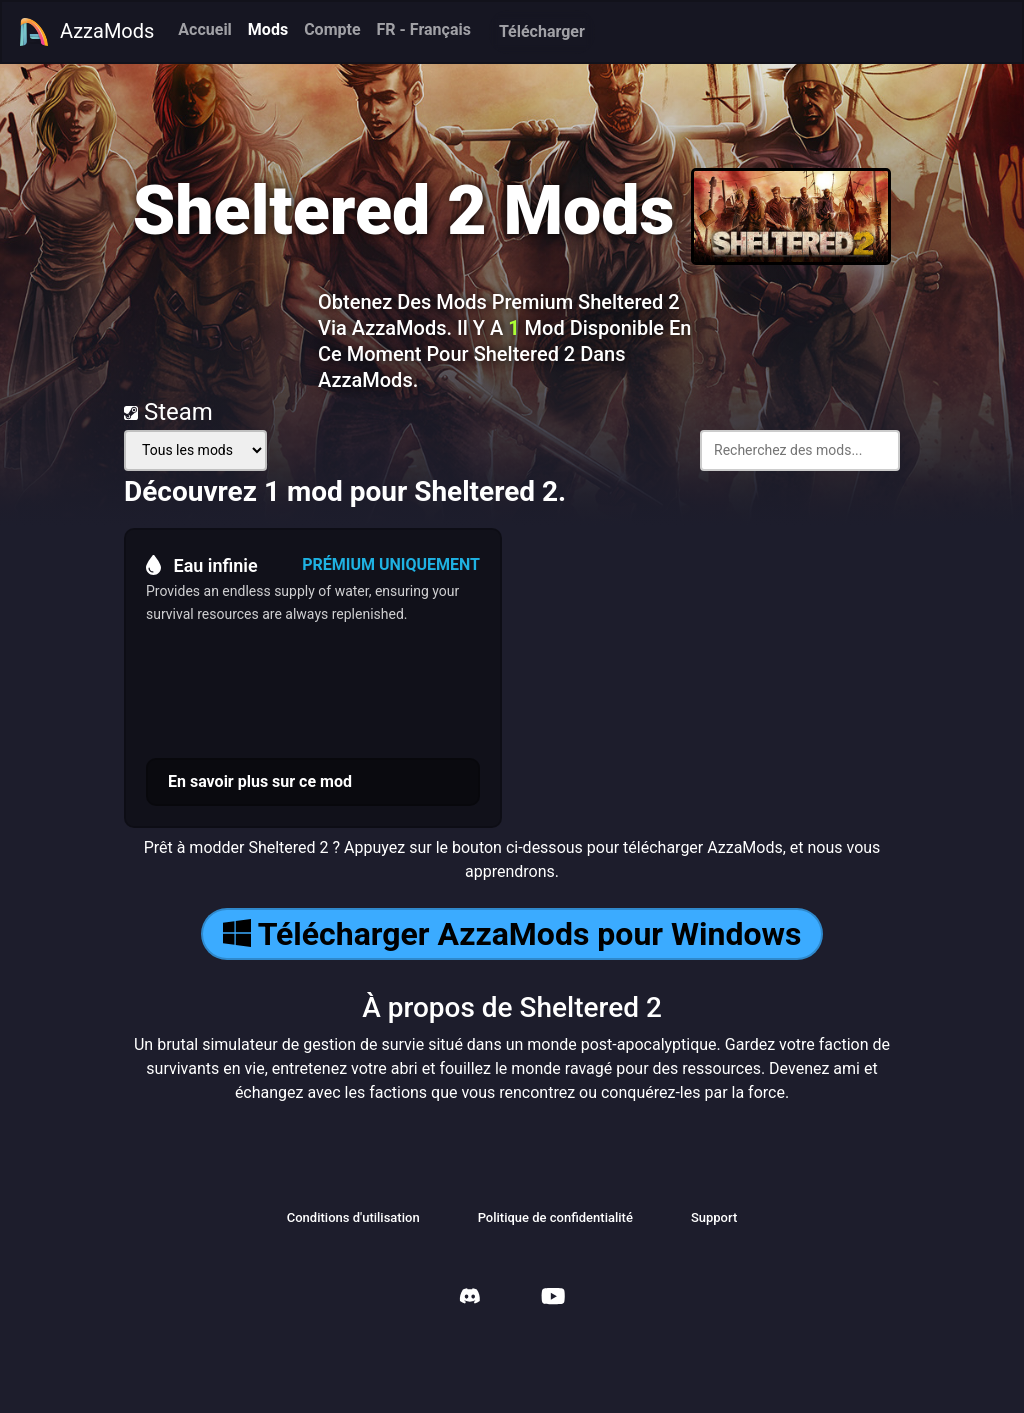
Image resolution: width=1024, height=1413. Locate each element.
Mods (268, 29)
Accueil (205, 29)
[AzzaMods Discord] (470, 1298)
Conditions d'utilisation (353, 1217)
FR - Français (424, 29)
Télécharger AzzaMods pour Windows (512, 934)
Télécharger (542, 31)
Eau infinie (202, 565)
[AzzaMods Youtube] (553, 1298)
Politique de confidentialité (555, 1217)
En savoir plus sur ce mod (260, 781)
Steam (168, 412)
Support (714, 1217)
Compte (332, 29)
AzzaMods (86, 32)
